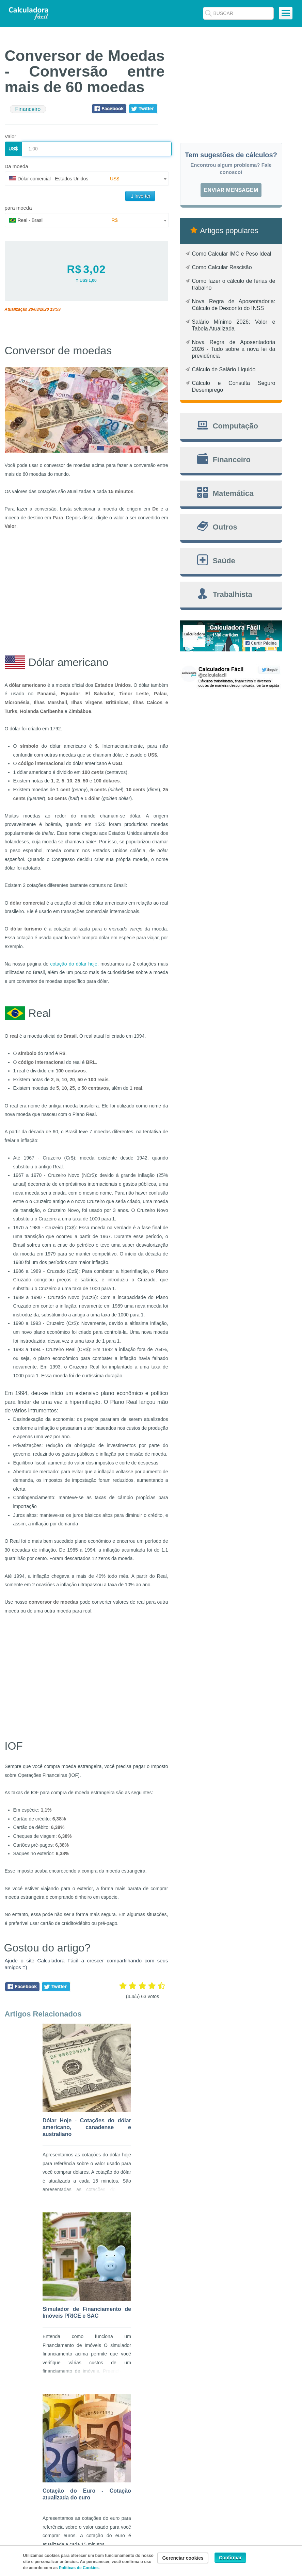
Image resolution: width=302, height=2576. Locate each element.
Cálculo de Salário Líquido (224, 369)
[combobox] (87, 179)
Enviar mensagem (231, 190)
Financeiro (28, 109)
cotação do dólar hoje (73, 964)
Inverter (140, 196)
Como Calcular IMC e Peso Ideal (231, 254)
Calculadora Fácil (28, 13)
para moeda (18, 208)
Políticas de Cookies (79, 2567)
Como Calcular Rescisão (222, 267)
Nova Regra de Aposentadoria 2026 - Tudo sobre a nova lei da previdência (233, 349)
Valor (10, 136)
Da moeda (16, 166)
